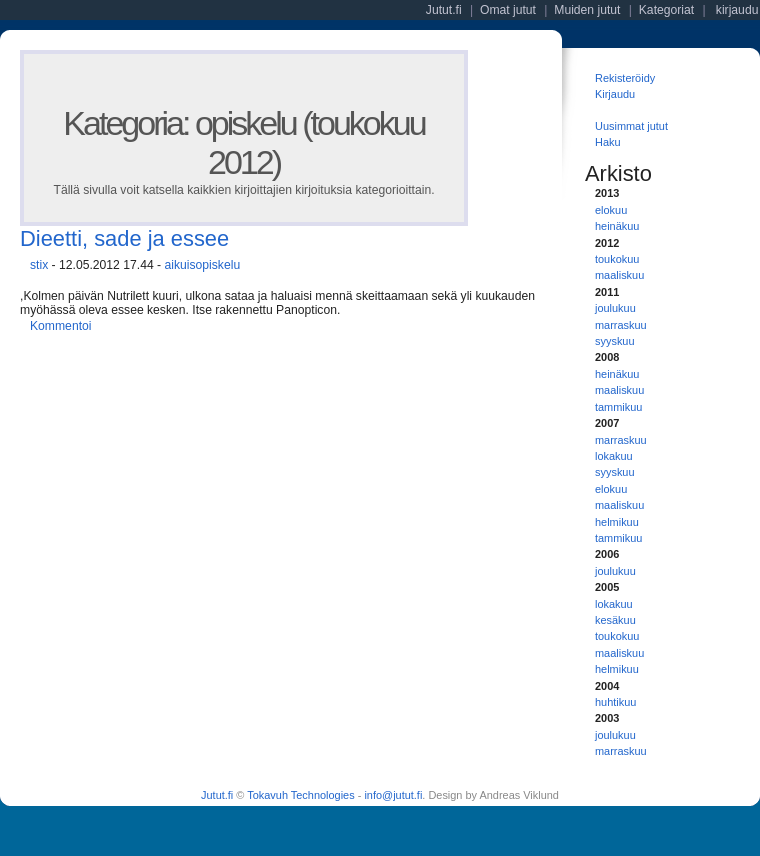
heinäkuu (617, 226)
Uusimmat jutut (631, 126)
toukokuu (617, 259)
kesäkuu (615, 620)
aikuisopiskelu (202, 265)
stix (39, 265)
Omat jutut (508, 10)
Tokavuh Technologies (300, 795)
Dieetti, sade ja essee (124, 238)
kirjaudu (737, 10)
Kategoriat (666, 10)
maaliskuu (619, 275)
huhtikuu (615, 702)
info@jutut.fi (393, 795)
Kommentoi (60, 326)
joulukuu (615, 308)
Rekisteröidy (625, 78)
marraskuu (621, 325)
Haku (608, 142)
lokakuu (614, 456)
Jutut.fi (217, 795)
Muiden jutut (587, 10)
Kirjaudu (615, 94)
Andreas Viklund (518, 795)
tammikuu (618, 407)
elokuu (611, 210)
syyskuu (615, 341)
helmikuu (617, 522)
